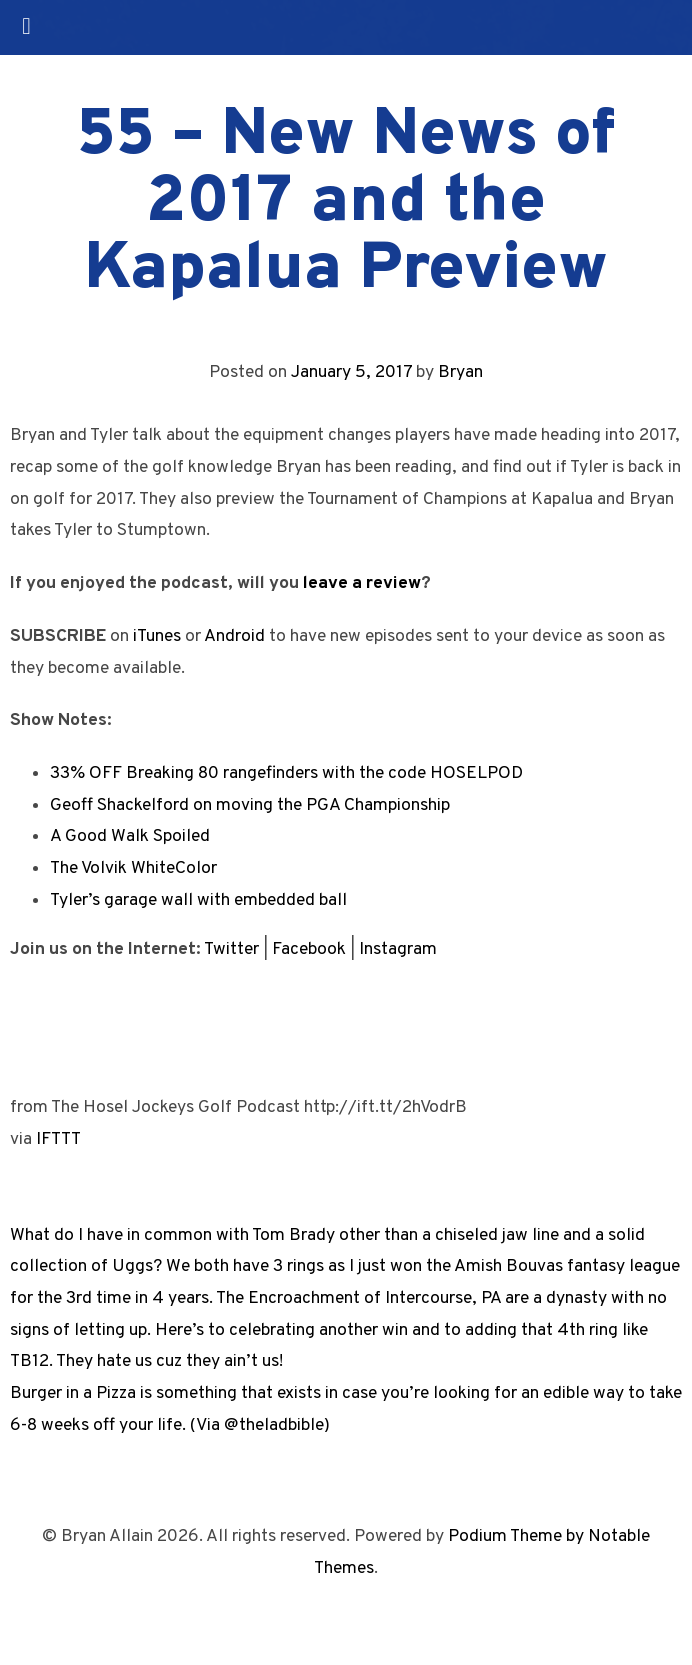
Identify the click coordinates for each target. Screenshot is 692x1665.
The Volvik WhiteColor (133, 868)
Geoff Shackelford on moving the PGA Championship (250, 805)
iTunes (157, 636)
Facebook (309, 949)
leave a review (362, 583)
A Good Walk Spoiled (130, 836)
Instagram (398, 949)
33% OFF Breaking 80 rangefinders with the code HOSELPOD (286, 773)
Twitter (231, 949)
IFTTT (58, 1139)
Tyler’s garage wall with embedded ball (198, 900)
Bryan (460, 372)
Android (234, 636)
